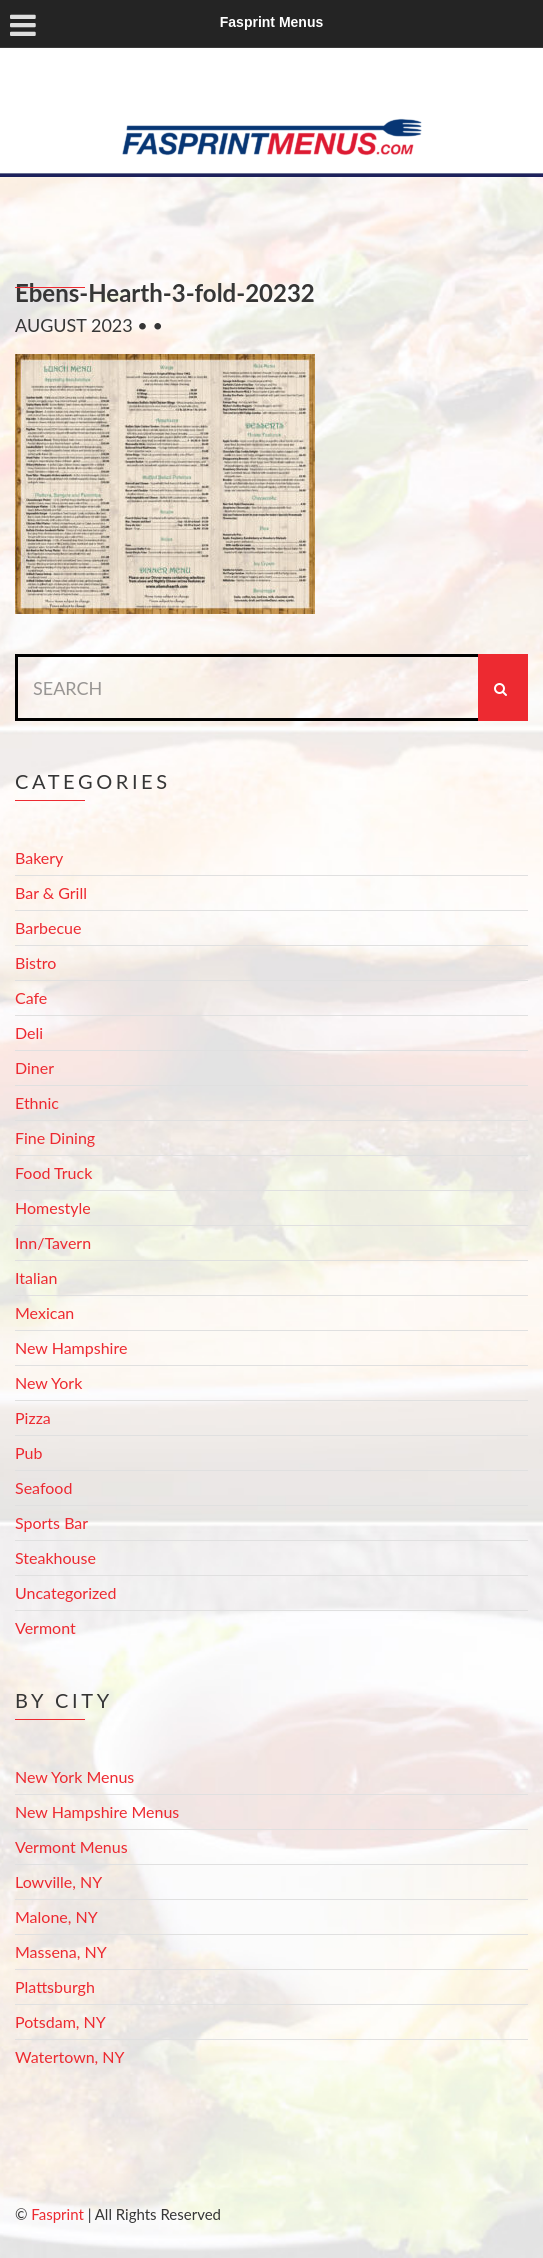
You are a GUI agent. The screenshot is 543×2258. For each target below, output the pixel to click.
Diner (34, 1067)
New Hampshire (71, 1347)
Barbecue (48, 927)
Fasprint (57, 2214)
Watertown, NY (70, 2056)
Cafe (31, 997)
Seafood (43, 1487)
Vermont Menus (71, 1846)
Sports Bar (51, 1522)
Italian (36, 1277)
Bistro (35, 962)
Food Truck (53, 1172)
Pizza (33, 1417)
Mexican (44, 1312)
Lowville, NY (58, 1881)
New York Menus (74, 1776)
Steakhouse (55, 1557)
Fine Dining (55, 1137)
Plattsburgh (55, 1986)
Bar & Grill (51, 892)
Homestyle (53, 1207)
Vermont (45, 1627)
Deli (29, 1032)
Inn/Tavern (53, 1242)
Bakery (39, 857)
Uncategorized (66, 1592)
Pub (28, 1452)
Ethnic (37, 1102)
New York (48, 1382)
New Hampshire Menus (97, 1811)
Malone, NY (56, 1916)
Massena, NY (61, 1951)
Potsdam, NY (60, 2021)
